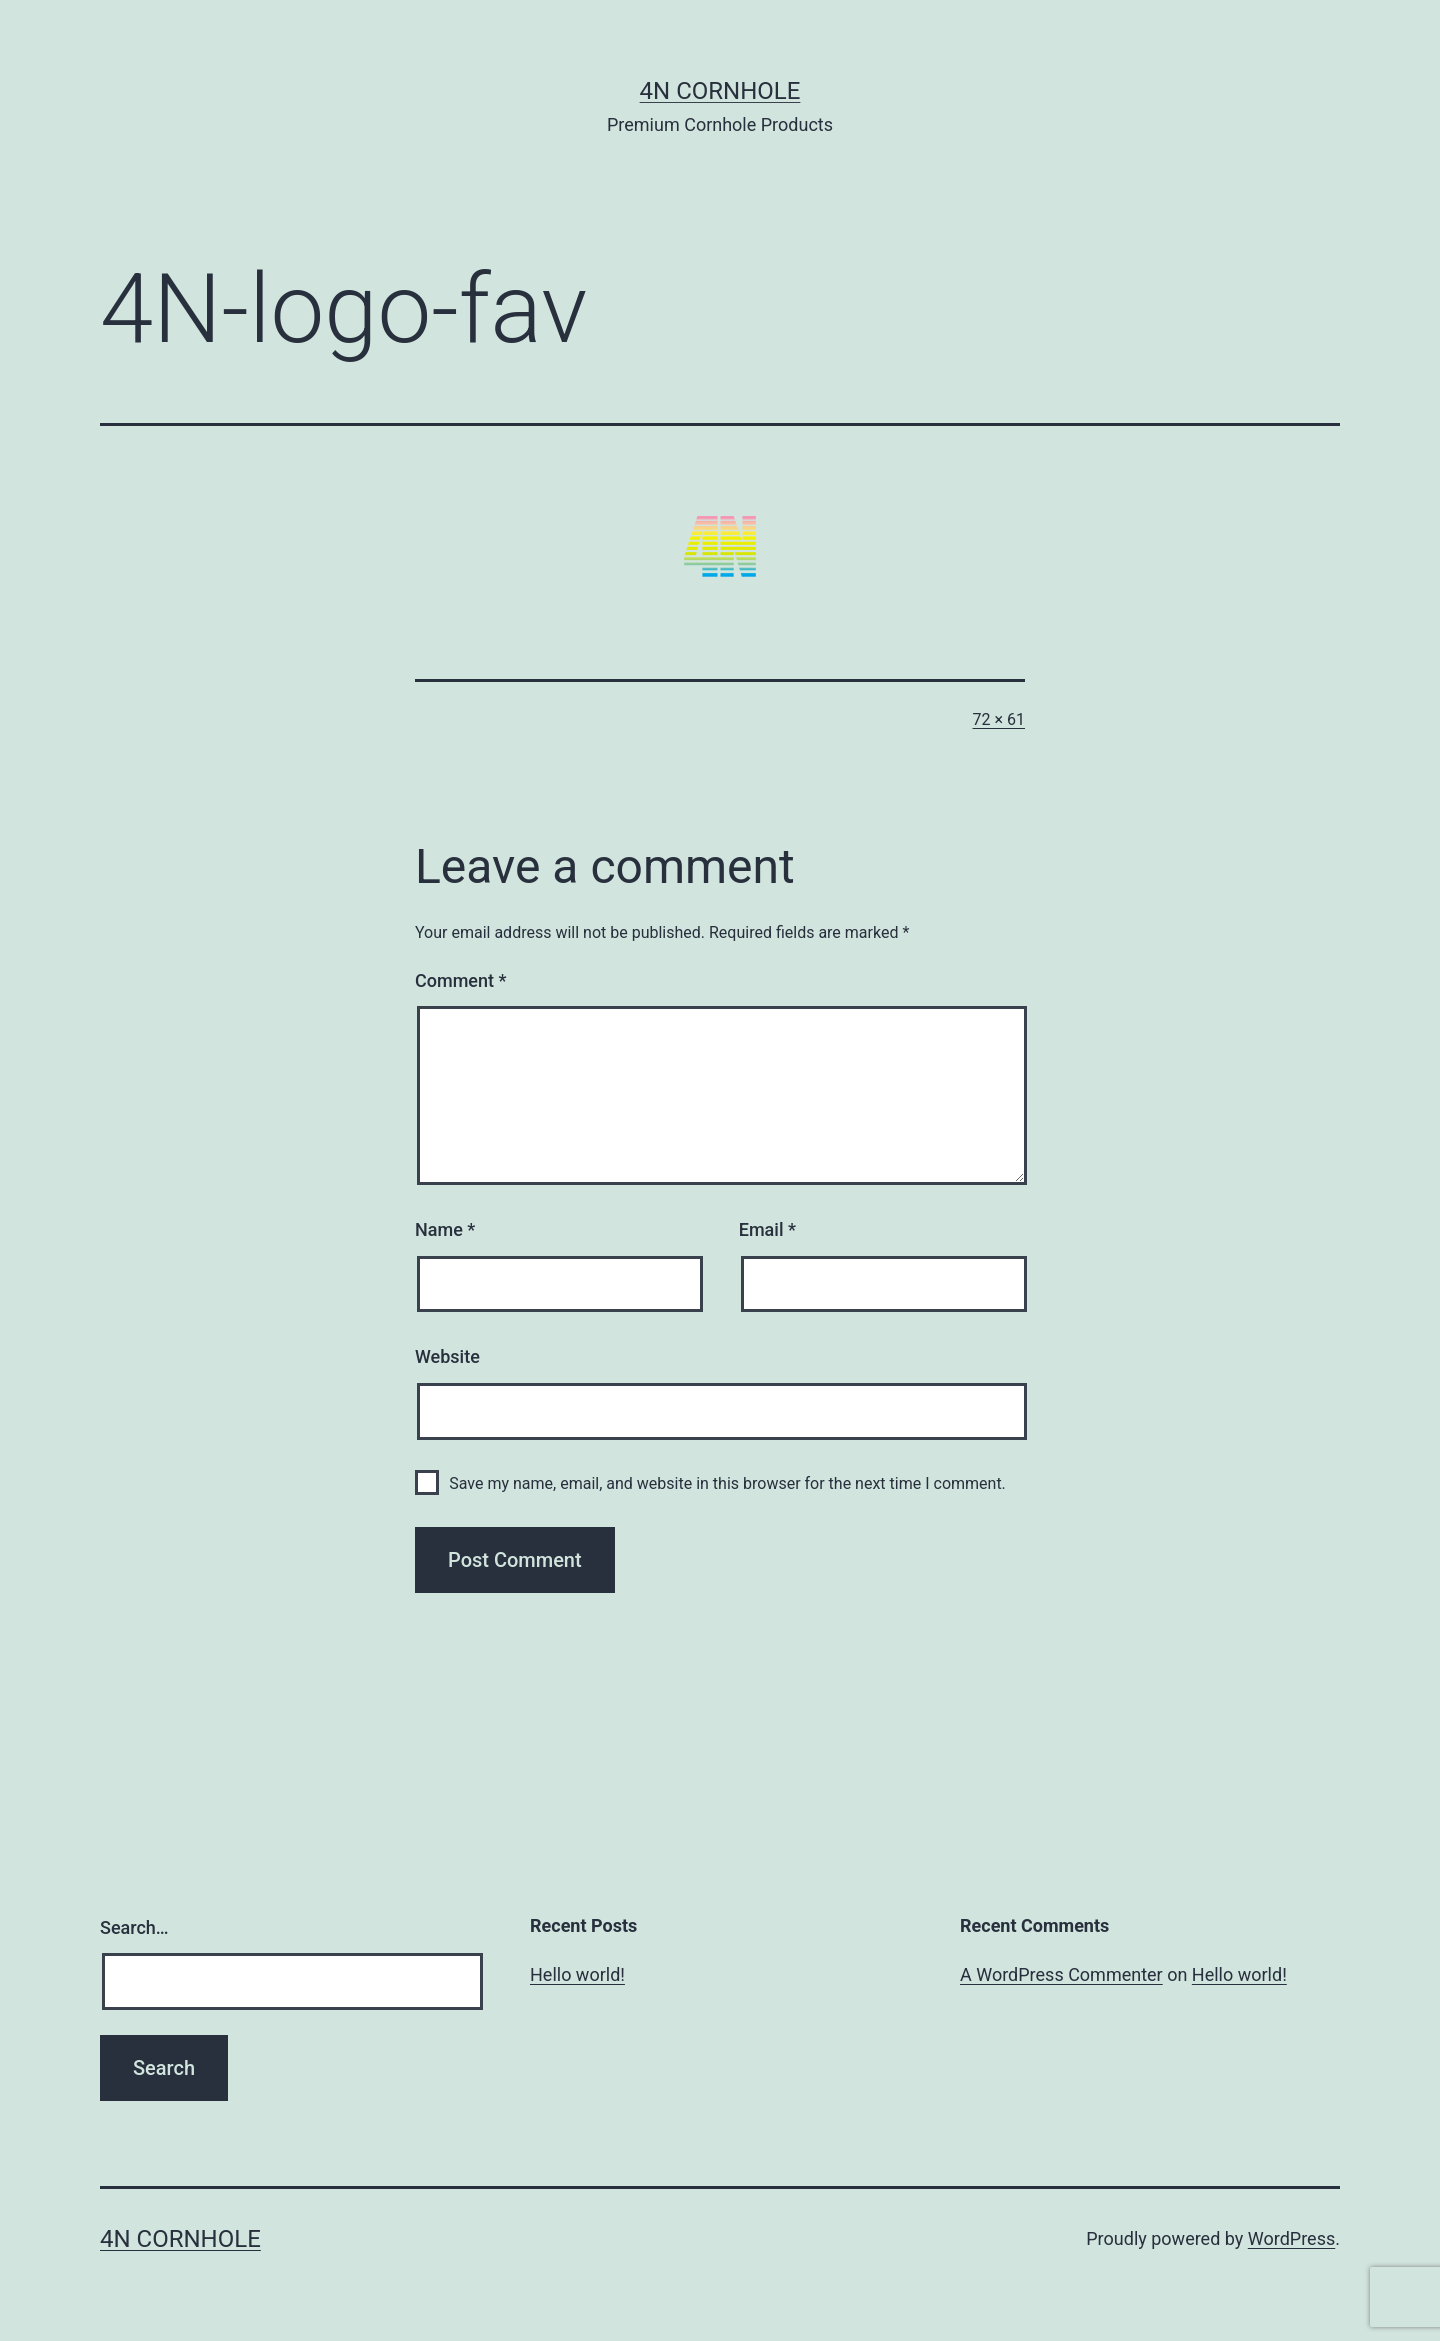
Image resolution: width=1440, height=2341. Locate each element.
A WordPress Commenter (1061, 1974)
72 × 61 (999, 719)
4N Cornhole (720, 91)
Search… (134, 1927)
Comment (460, 980)
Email (767, 1229)
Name (445, 1229)
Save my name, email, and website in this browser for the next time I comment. (727, 1483)
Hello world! (577, 1974)
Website (447, 1356)
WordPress (1291, 2238)
